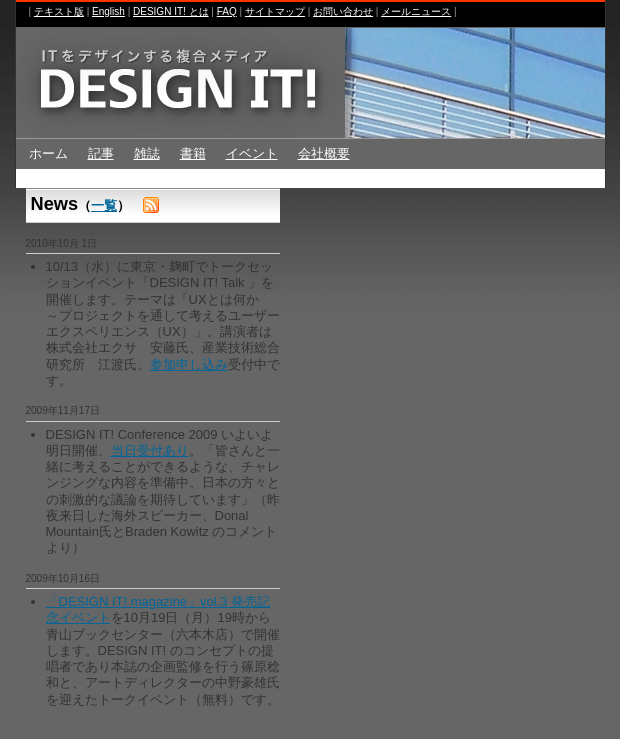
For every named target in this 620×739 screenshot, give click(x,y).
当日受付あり (150, 450)
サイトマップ (275, 11)
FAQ (227, 11)
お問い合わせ (343, 11)
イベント (252, 153)
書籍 (193, 153)
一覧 (104, 205)
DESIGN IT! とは (171, 11)
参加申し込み (189, 364)
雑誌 (147, 153)
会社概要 (324, 153)
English (108, 11)
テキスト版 (59, 11)
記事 (101, 153)
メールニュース (416, 11)
